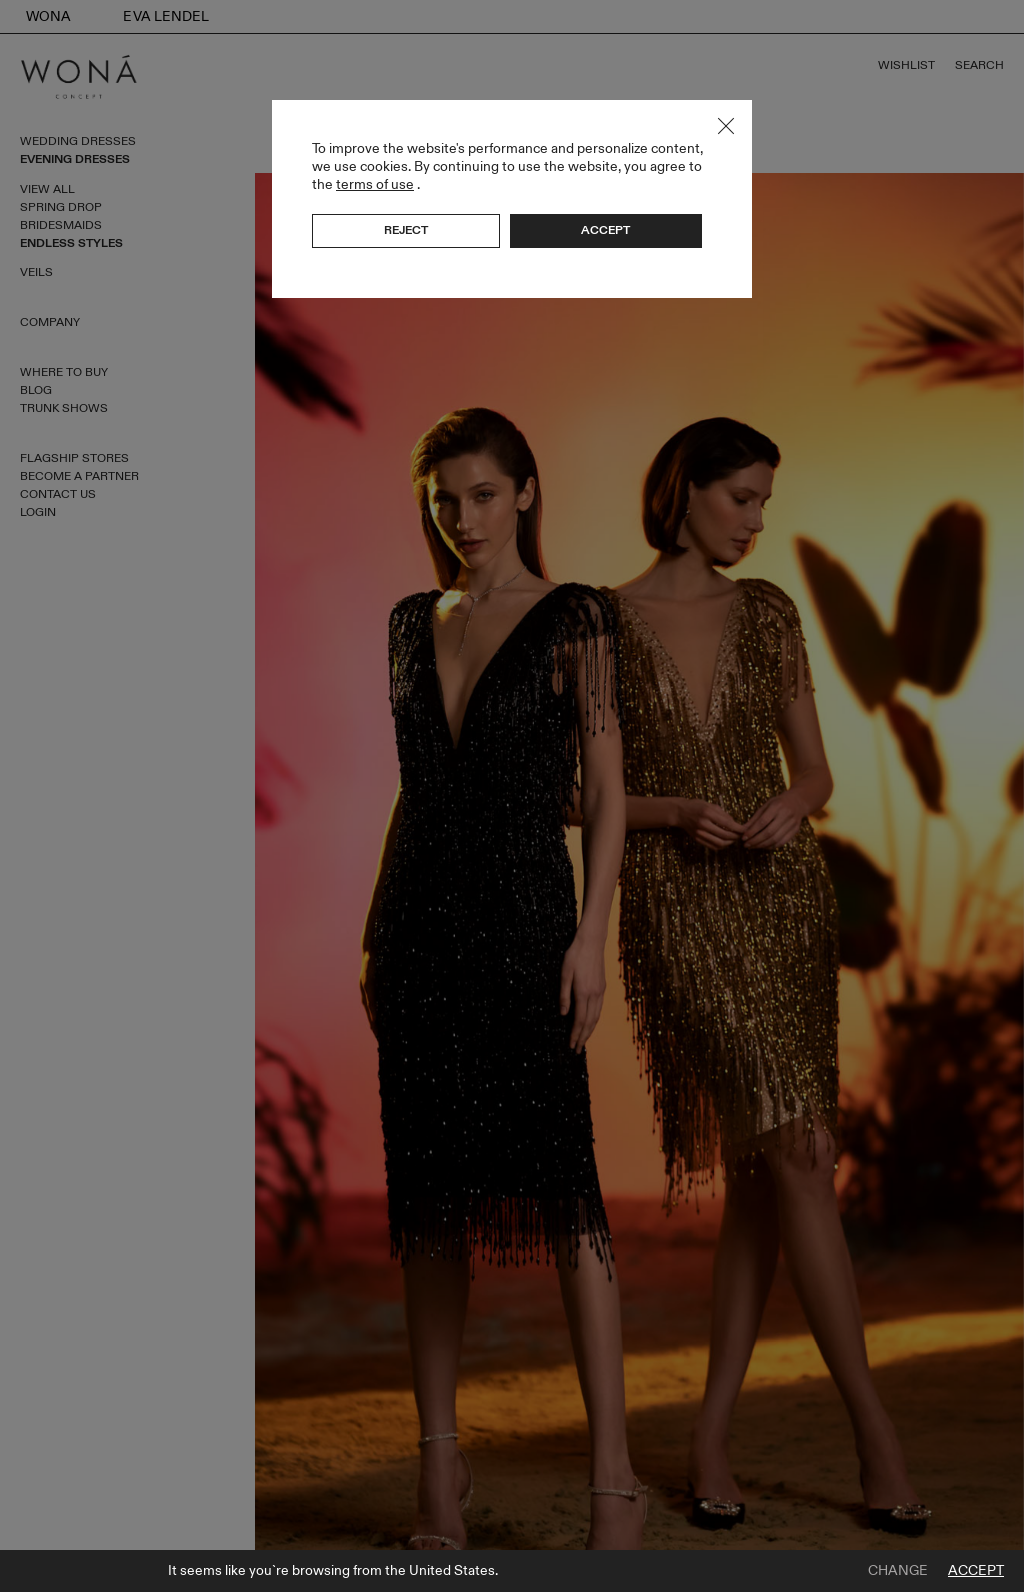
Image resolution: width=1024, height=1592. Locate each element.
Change (898, 1571)
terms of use (375, 184)
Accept (976, 1571)
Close (726, 126)
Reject (406, 230)
